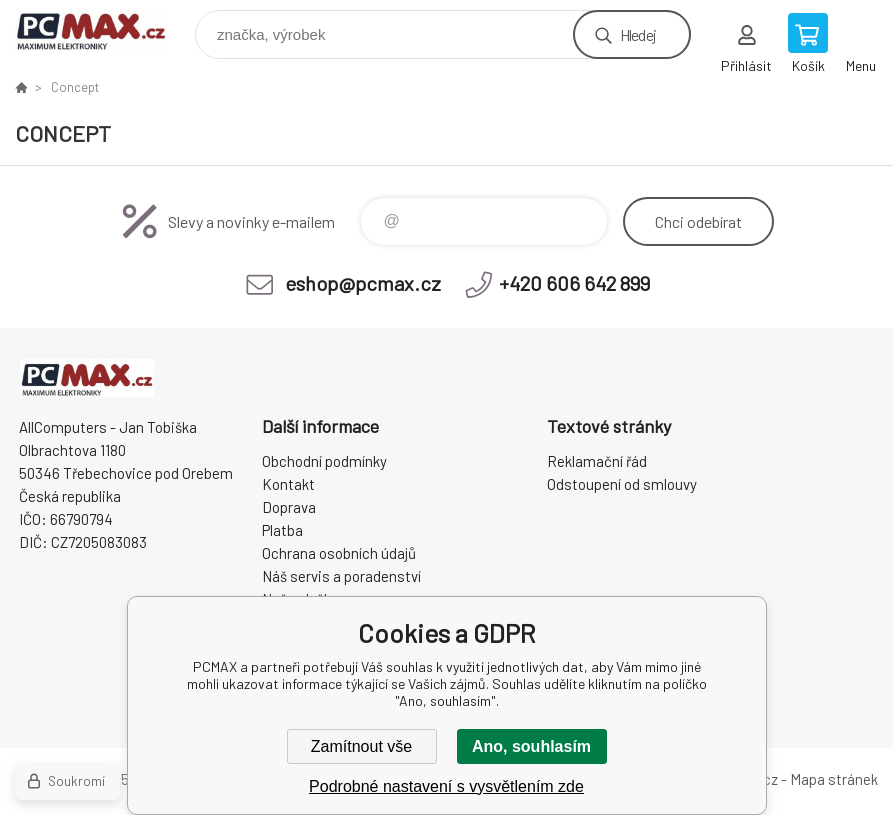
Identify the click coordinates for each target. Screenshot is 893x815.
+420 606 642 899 (574, 283)
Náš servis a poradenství (341, 576)
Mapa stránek (834, 779)
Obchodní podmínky (324, 461)
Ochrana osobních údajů (339, 553)
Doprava (289, 507)
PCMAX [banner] (103, 29)
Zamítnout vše (361, 746)
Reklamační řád (597, 461)
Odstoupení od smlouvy (622, 484)
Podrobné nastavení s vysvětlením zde (446, 786)
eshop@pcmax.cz (363, 283)
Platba (282, 530)
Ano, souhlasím (531, 746)
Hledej (638, 34)
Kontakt (288, 484)
